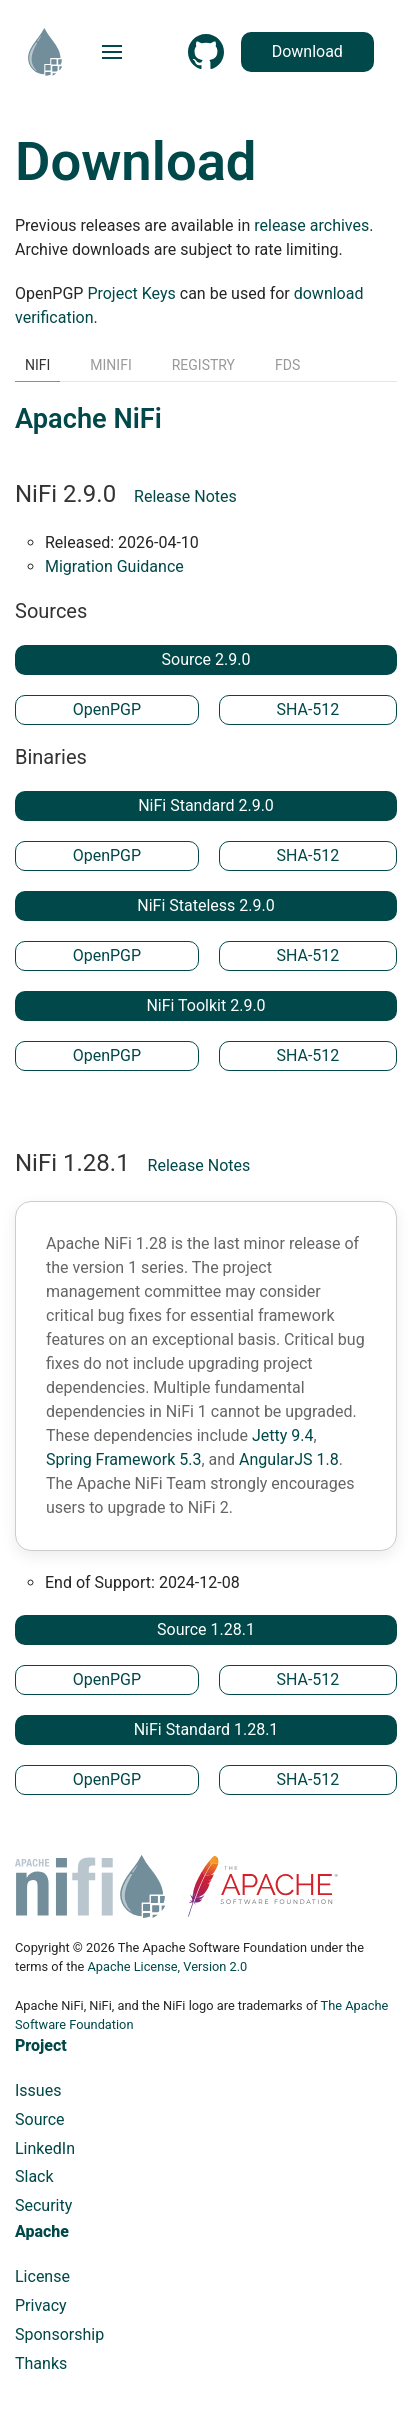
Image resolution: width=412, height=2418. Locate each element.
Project (41, 2045)
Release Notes (185, 496)
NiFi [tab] (37, 365)
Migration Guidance (114, 566)
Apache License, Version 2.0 (167, 1966)
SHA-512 (307, 709)
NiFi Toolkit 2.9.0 (205, 1005)
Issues (38, 2090)
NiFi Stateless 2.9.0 (205, 905)
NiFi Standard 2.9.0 (206, 805)
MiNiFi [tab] (110, 365)
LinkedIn (45, 2148)
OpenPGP (107, 709)
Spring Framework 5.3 (123, 1459)
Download (330, 51)
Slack (34, 2176)
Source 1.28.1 (206, 1629)
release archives (311, 225)
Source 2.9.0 (206, 659)
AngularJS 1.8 (289, 1459)
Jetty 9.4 (283, 1435)
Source (40, 2119)
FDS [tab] (287, 365)
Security (43, 2205)
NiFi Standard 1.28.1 (206, 1729)
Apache (42, 2231)
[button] (112, 52)
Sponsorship (59, 2334)
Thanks (41, 2363)
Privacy (41, 2305)
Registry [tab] (203, 365)
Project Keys (131, 293)
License (42, 2276)
